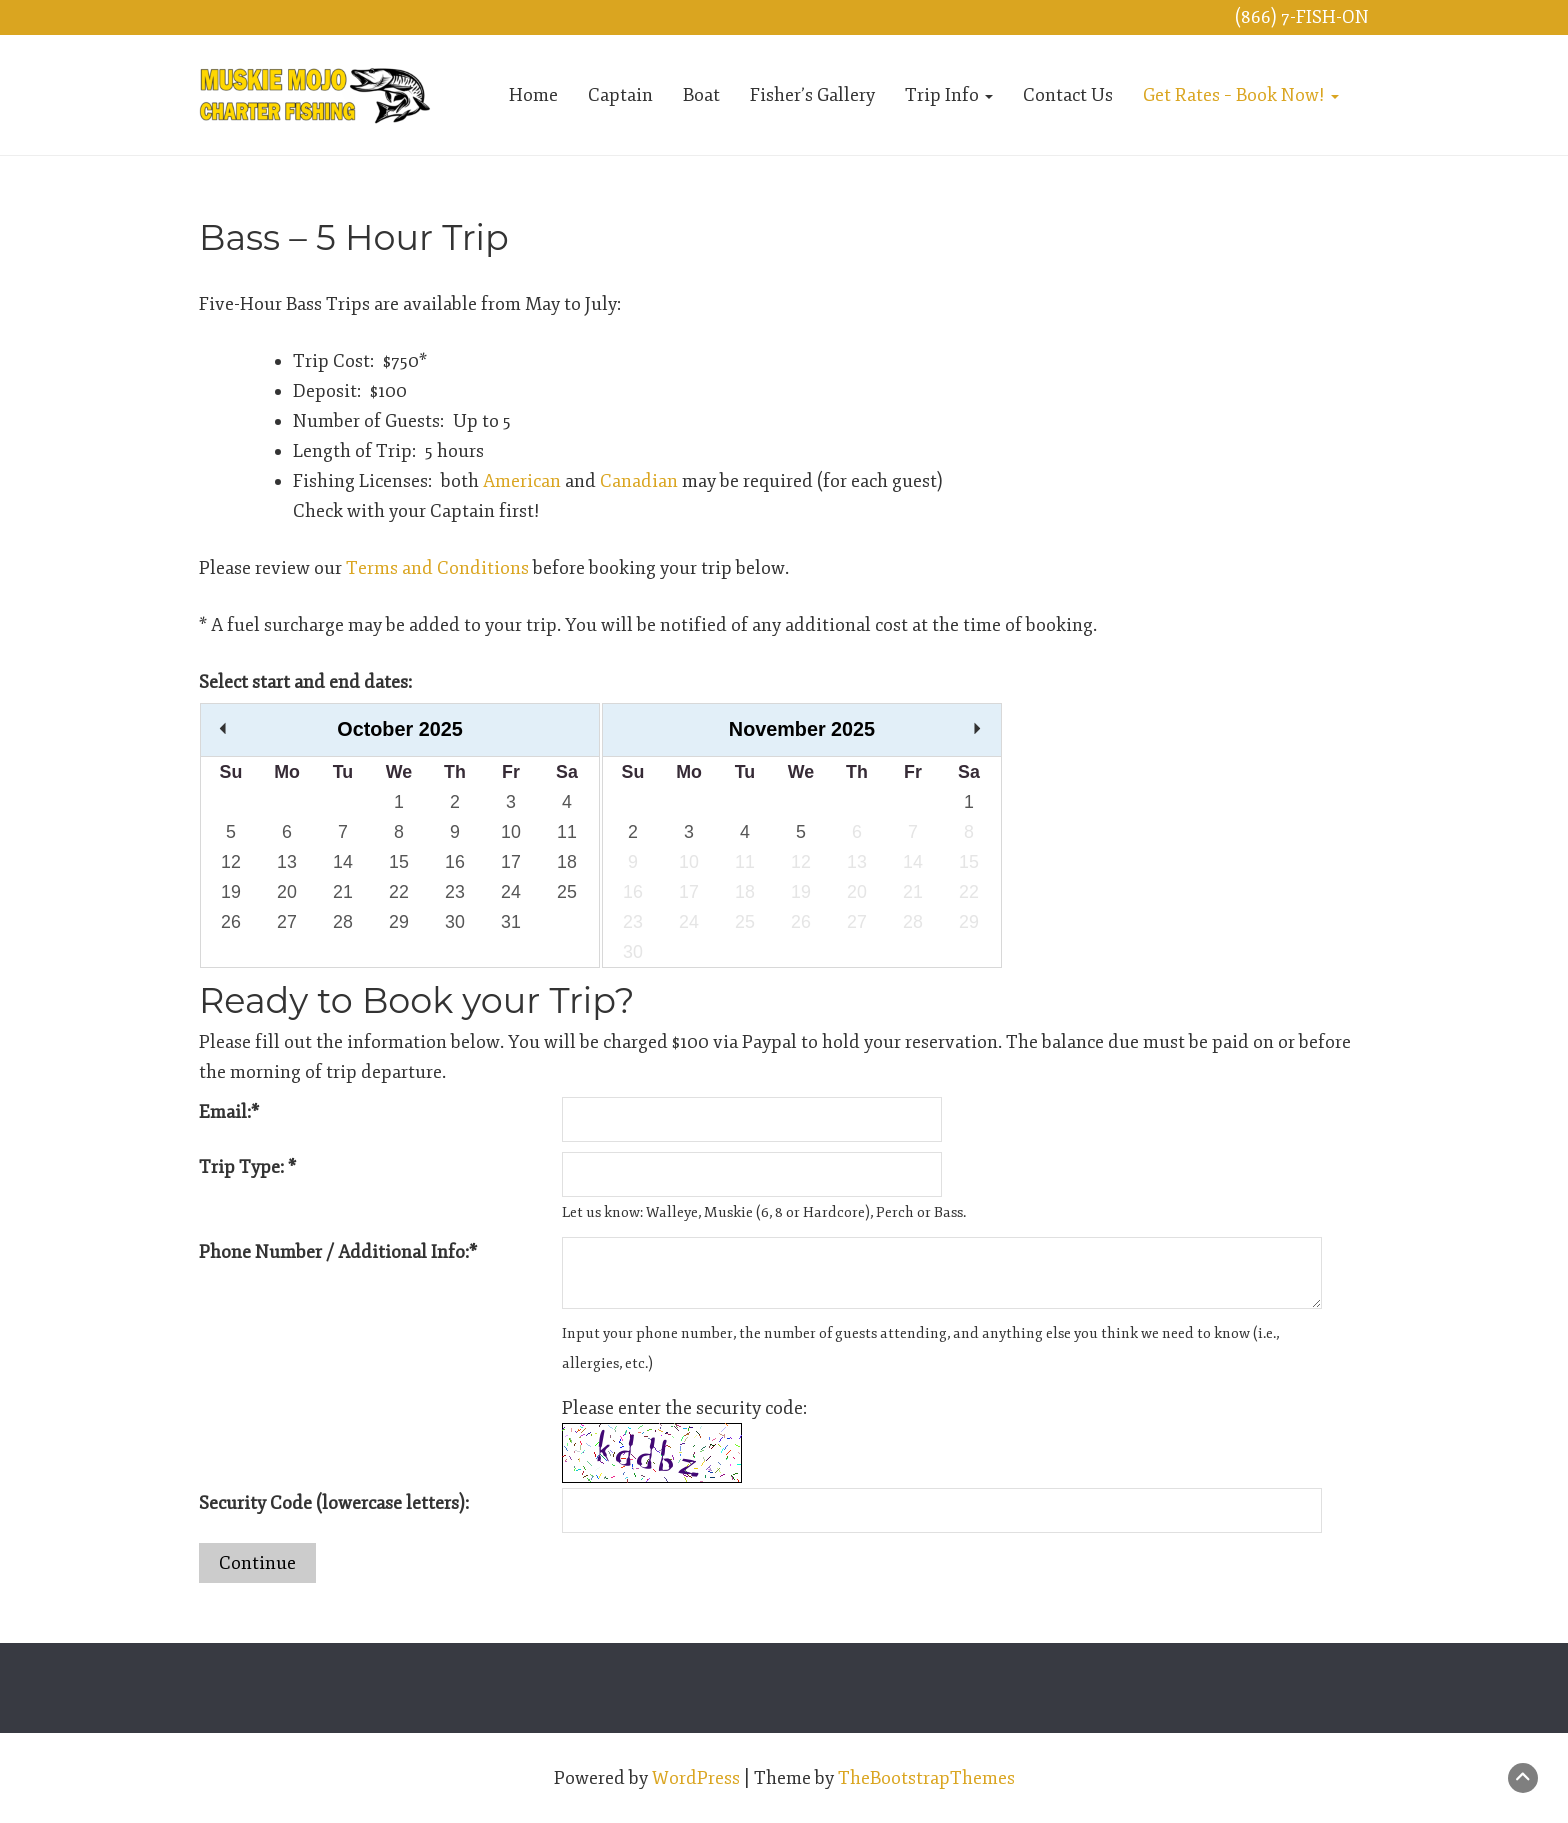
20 (287, 892)
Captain (620, 95)
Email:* (229, 1112)
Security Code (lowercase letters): (334, 1503)
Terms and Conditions (437, 568)
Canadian (639, 481)
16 (455, 862)
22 (399, 892)
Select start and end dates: (305, 682)
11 (567, 832)
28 (343, 922)
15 (399, 862)
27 (287, 922)
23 (455, 892)
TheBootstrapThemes (926, 1778)
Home (533, 95)
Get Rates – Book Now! (1241, 95)
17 (511, 862)
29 (399, 922)
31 (511, 922)
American (522, 481)
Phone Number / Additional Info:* (338, 1252)
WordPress (696, 1778)
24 (511, 892)
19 (231, 892)
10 (511, 832)
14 (343, 862)
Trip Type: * (247, 1167)
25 (567, 892)
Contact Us (1068, 95)
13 (287, 862)
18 (567, 862)
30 (455, 922)
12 (231, 862)
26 (231, 922)
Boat (701, 95)
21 (343, 892)
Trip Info (949, 95)
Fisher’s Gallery (812, 95)
